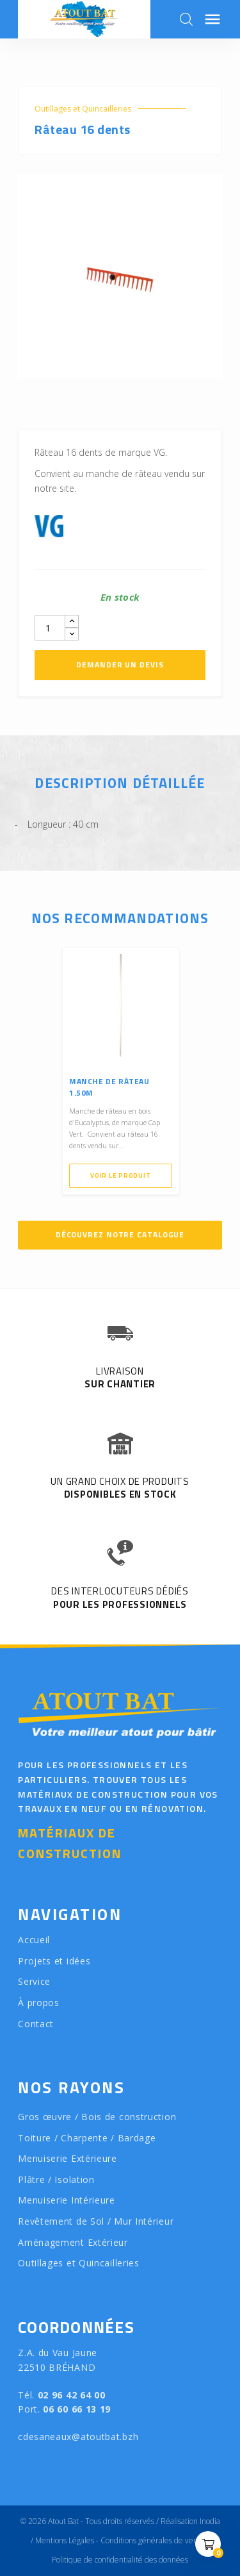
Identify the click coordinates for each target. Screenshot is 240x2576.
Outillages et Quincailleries (83, 108)
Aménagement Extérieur (73, 2242)
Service (34, 1981)
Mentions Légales (64, 2540)
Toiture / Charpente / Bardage (87, 2138)
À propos (39, 2002)
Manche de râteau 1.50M (109, 1087)
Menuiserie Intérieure (66, 2200)
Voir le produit (120, 1175)
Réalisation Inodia (190, 2521)
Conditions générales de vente (152, 2540)
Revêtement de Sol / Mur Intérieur (95, 2221)
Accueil (34, 1940)
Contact (36, 2024)
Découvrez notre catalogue (120, 1234)
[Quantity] (50, 627)
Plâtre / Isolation (56, 2179)
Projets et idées (54, 1961)
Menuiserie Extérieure (67, 2158)
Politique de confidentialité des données (120, 2559)
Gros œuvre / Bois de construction (97, 2117)
